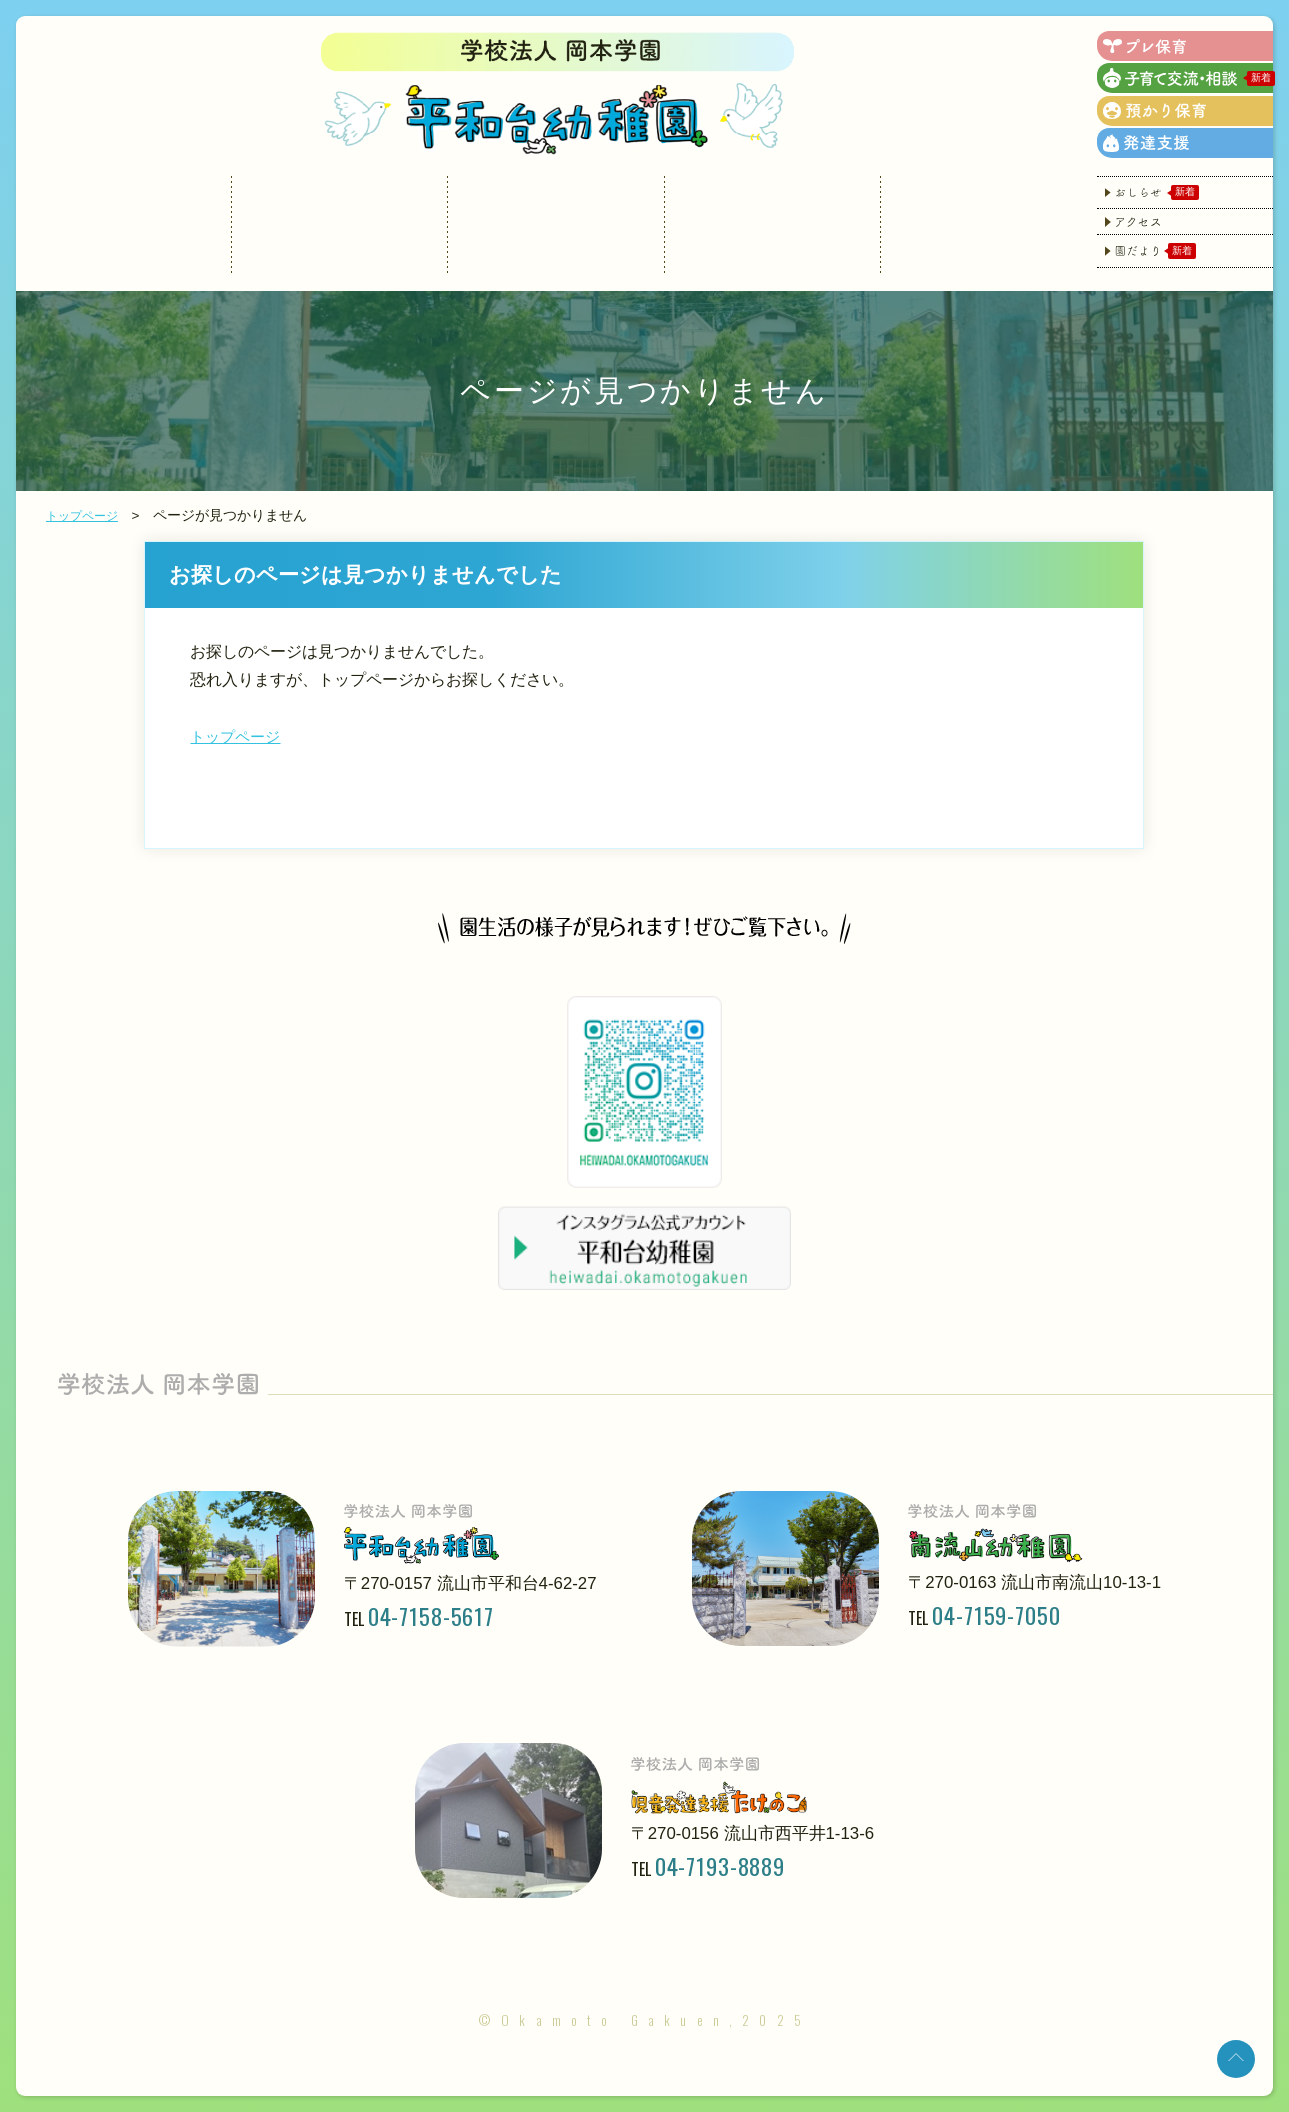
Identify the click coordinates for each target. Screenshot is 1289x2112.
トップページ (88, 515)
